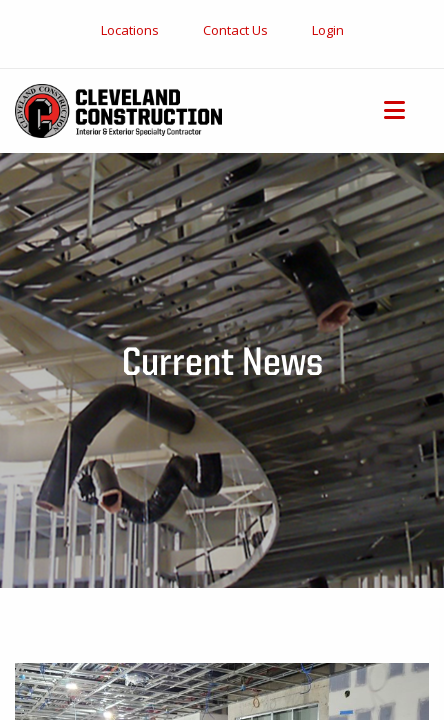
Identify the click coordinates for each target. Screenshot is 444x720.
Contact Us (235, 30)
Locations (130, 30)
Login (328, 30)
